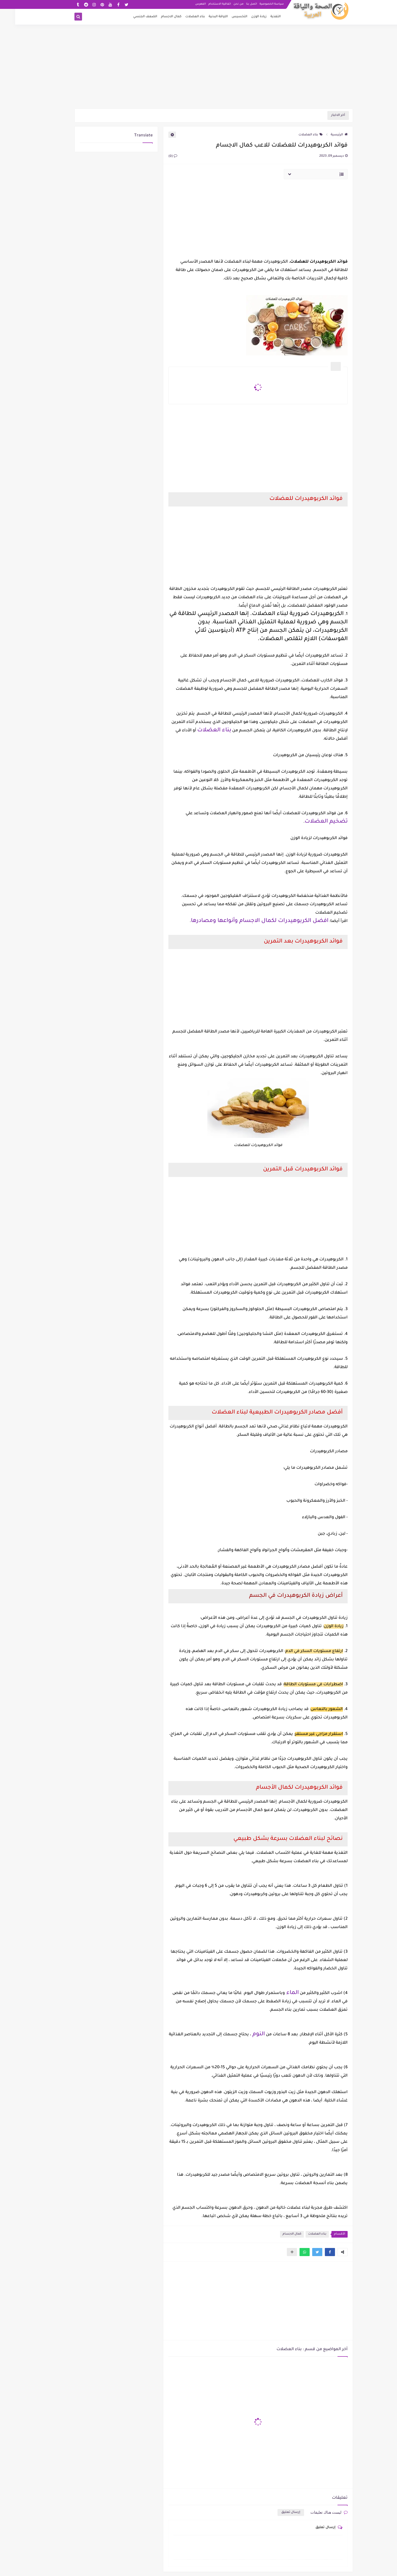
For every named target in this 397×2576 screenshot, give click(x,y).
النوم (243, 2034)
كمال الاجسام (156, 17)
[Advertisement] (198, 69)
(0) (157, 156)
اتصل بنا (236, 4)
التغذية (260, 17)
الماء (277, 1993)
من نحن (223, 4)
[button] (315, 2252)
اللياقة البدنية (203, 17)
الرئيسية (323, 135)
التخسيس (224, 17)
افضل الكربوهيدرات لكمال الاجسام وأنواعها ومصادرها (244, 921)
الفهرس (185, 4)
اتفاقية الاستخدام (204, 4)
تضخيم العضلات (310, 822)
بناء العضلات (180, 17)
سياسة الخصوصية (256, 4)
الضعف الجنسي (130, 17)
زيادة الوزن (243, 17)
